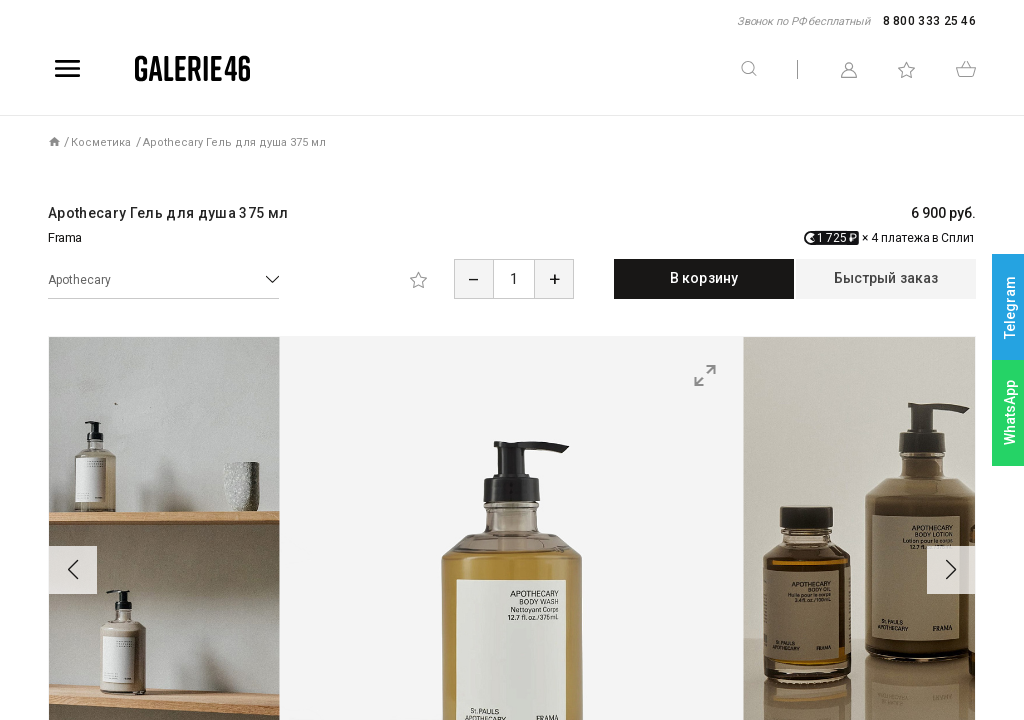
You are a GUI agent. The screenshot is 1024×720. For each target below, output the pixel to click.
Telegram (1010, 307)
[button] (73, 570)
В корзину (704, 278)
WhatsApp (1010, 412)
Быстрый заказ (886, 278)
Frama (65, 237)
